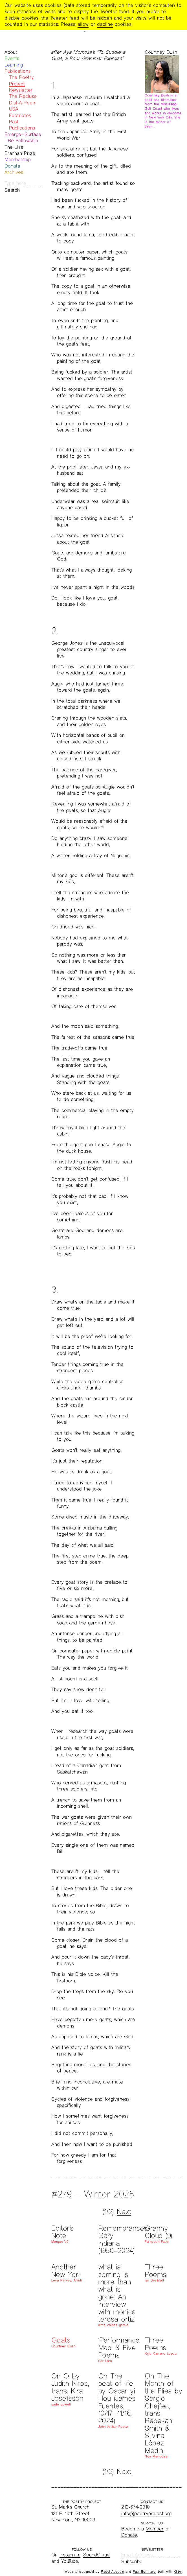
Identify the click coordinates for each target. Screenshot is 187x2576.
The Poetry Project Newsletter (21, 83)
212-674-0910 (135, 2507)
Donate (12, 166)
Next (124, 2211)
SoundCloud (96, 2555)
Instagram (70, 2555)
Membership (18, 159)
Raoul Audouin (112, 2571)
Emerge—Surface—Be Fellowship (23, 137)
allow (83, 24)
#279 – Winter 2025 (92, 2194)
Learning (14, 65)
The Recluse (23, 96)
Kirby (178, 2571)
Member (155, 2529)
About (11, 52)
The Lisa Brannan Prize (20, 150)
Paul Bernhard (144, 2571)
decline (105, 24)
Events (12, 58)
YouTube (69, 2561)
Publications (17, 71)
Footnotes (20, 115)
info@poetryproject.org (146, 2513)
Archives (14, 172)
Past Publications (22, 125)
